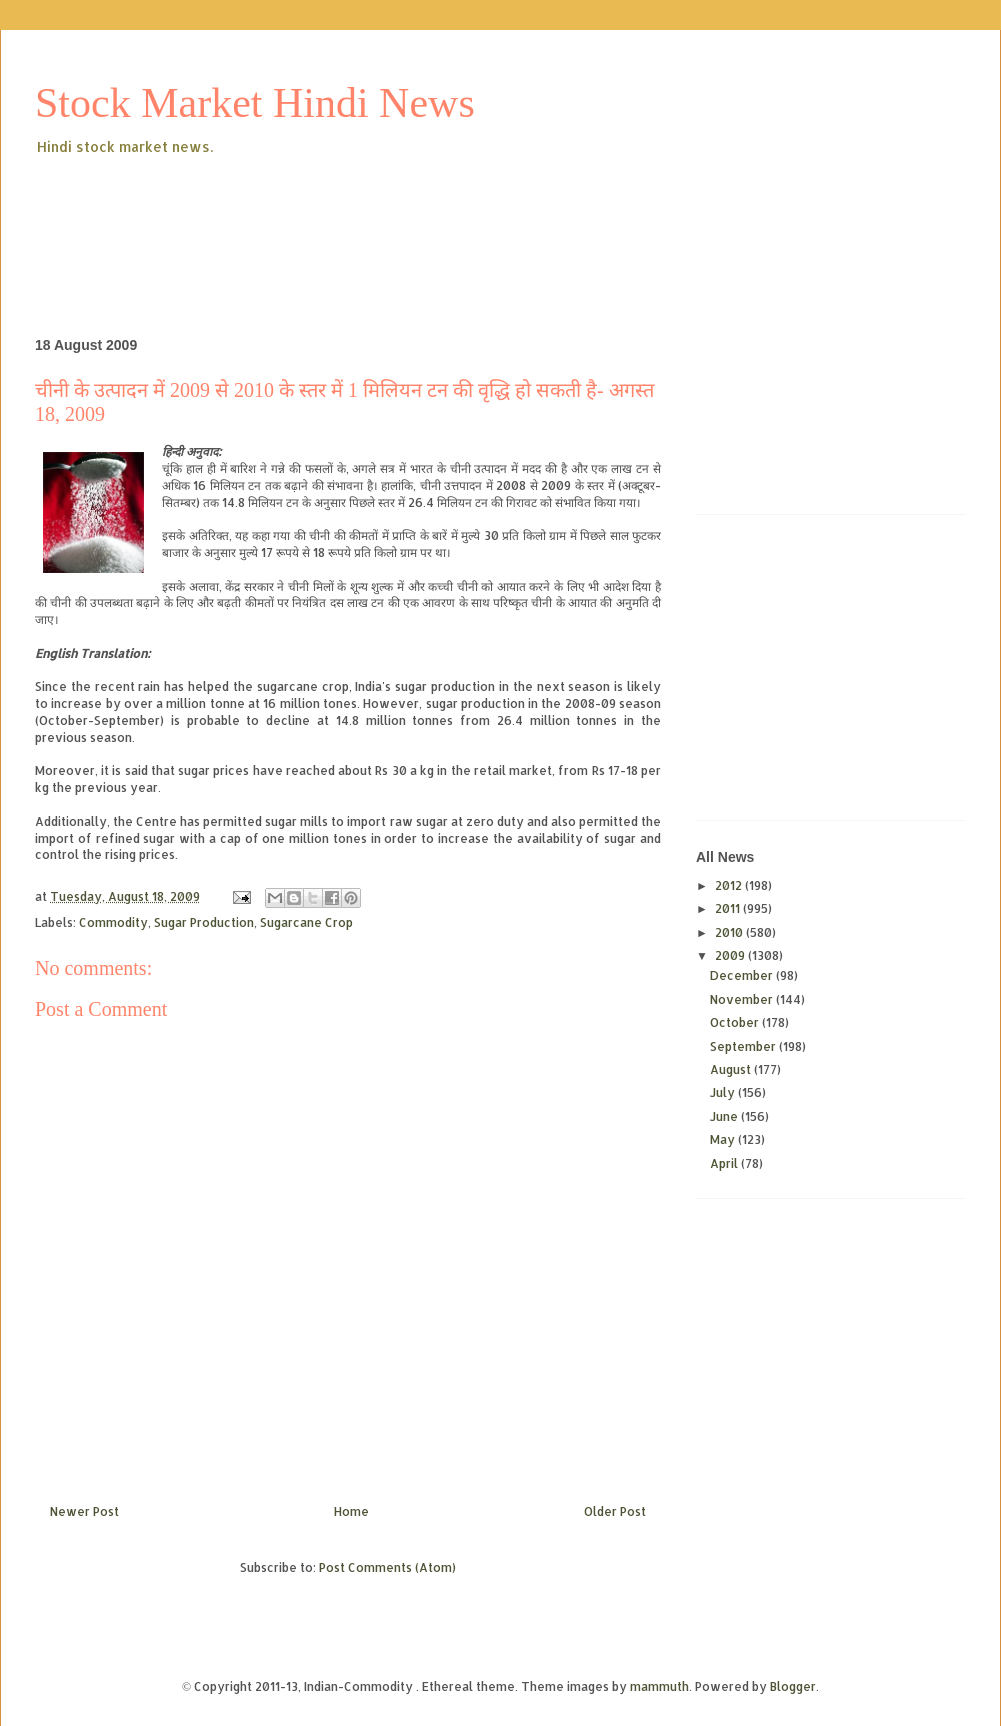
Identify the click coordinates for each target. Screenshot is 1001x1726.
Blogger (793, 1686)
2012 (730, 885)
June (725, 1116)
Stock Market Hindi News (255, 103)
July (724, 1092)
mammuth (659, 1686)
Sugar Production (204, 922)
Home (351, 1511)
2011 (729, 908)
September (744, 1046)
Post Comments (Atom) (387, 1567)
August (732, 1069)
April (725, 1163)
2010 (730, 932)
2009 (731, 955)
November (743, 999)
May (724, 1139)
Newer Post (84, 1511)
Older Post (615, 1511)
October (736, 1022)
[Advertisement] (399, 214)
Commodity (113, 922)
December (743, 975)
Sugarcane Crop (306, 922)
